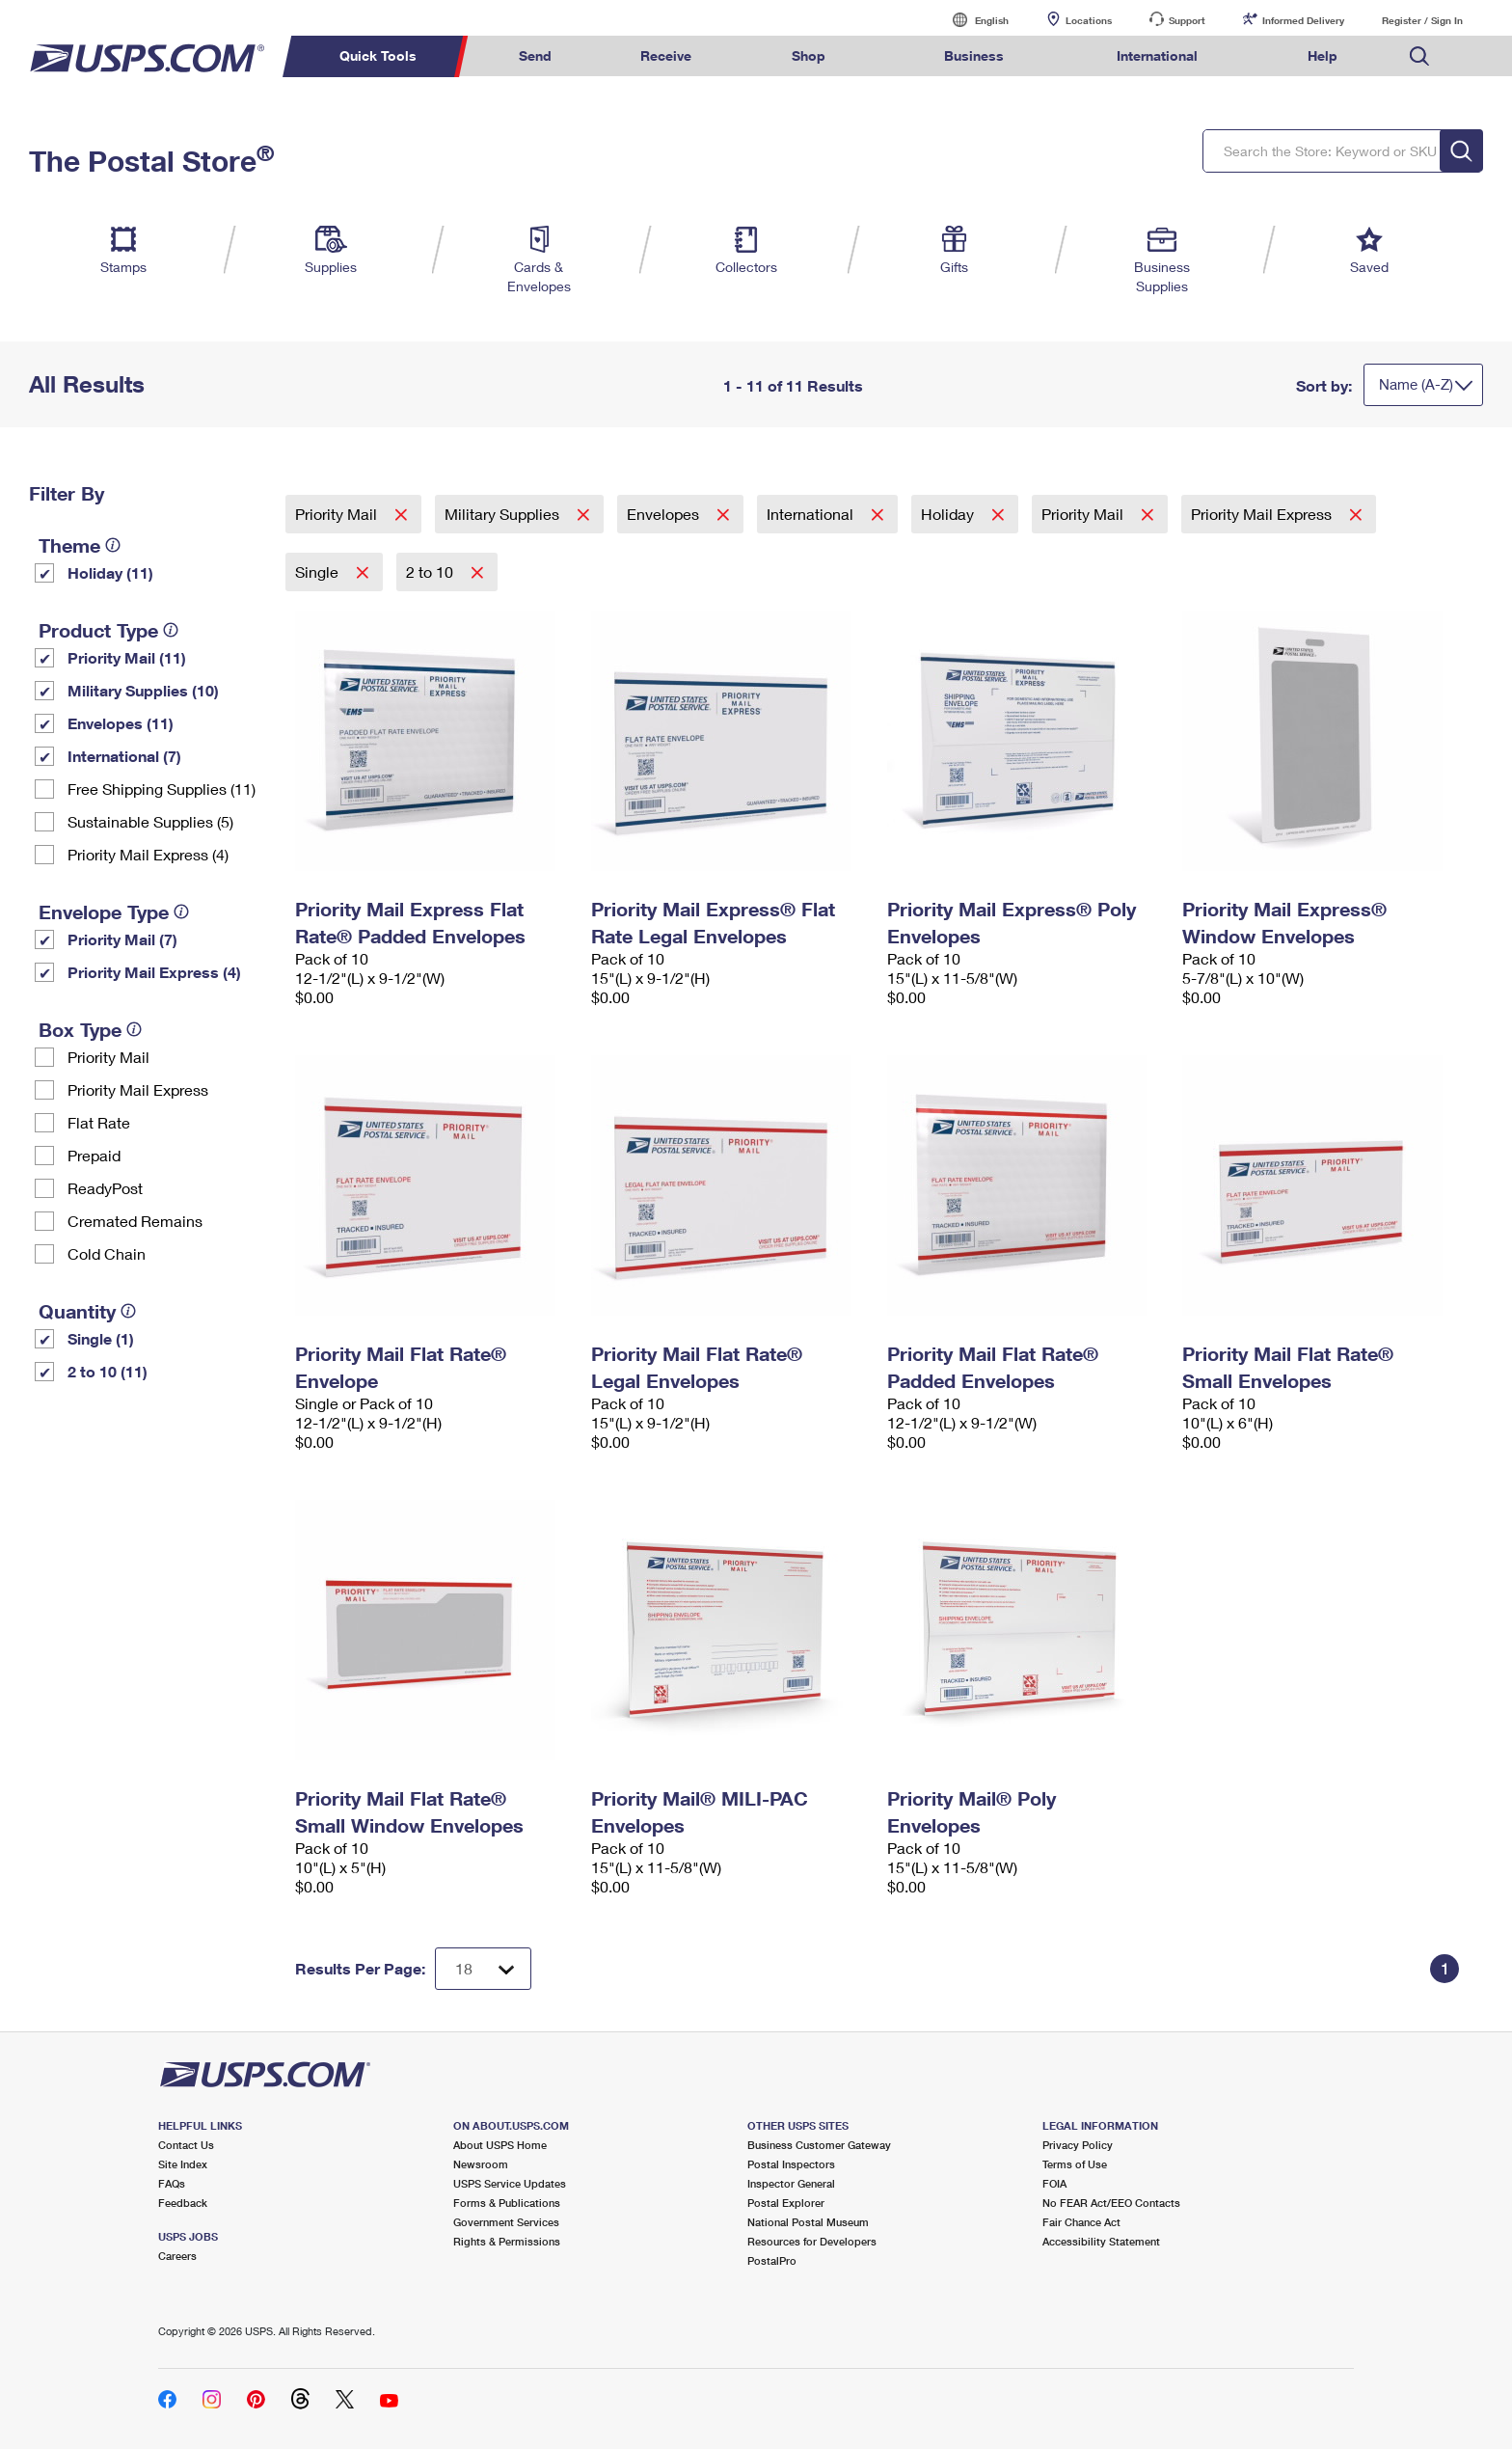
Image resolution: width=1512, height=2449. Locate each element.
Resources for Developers (812, 2241)
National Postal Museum (808, 2222)
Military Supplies (504, 513)
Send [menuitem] (535, 55)
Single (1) (101, 1338)
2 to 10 (431, 571)
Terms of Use (1074, 2164)
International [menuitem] (1157, 55)
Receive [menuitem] (665, 55)
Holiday (949, 513)
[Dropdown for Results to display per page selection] (483, 1968)
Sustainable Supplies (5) (150, 821)
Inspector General (791, 2183)
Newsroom (480, 2164)
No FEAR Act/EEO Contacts (1111, 2202)
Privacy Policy (1077, 2144)
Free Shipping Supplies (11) (162, 788)
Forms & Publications (506, 2202)
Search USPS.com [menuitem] (1419, 56)
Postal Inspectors (791, 2164)
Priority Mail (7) (122, 939)
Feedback (182, 2202)
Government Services (506, 2222)
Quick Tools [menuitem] (378, 55)
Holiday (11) (110, 572)
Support (1187, 20)
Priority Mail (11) (127, 657)
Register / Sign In (1422, 20)
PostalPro (771, 2260)
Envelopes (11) (121, 723)
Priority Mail (108, 1057)
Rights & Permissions (506, 2241)
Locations (1089, 20)
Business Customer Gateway (819, 2144)
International (812, 513)
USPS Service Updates (509, 2183)
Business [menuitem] (974, 55)
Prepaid (94, 1155)
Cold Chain (107, 1253)
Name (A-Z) (1416, 384)
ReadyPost (105, 1188)
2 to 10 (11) (108, 1371)
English (972, 20)
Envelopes (665, 513)
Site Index (182, 2164)
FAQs (171, 2183)
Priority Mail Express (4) (148, 854)
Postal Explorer (785, 2202)
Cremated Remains (135, 1220)
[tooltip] (113, 545)
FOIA (1054, 2183)
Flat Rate (99, 1122)
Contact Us (186, 2144)
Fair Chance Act (1081, 2222)
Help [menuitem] (1322, 55)
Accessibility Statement (1101, 2241)
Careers (177, 2255)
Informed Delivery (1303, 20)
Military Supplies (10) (143, 690)
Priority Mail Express (138, 1089)
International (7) (124, 756)
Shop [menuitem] (808, 55)
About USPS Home (500, 2144)
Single (318, 571)
